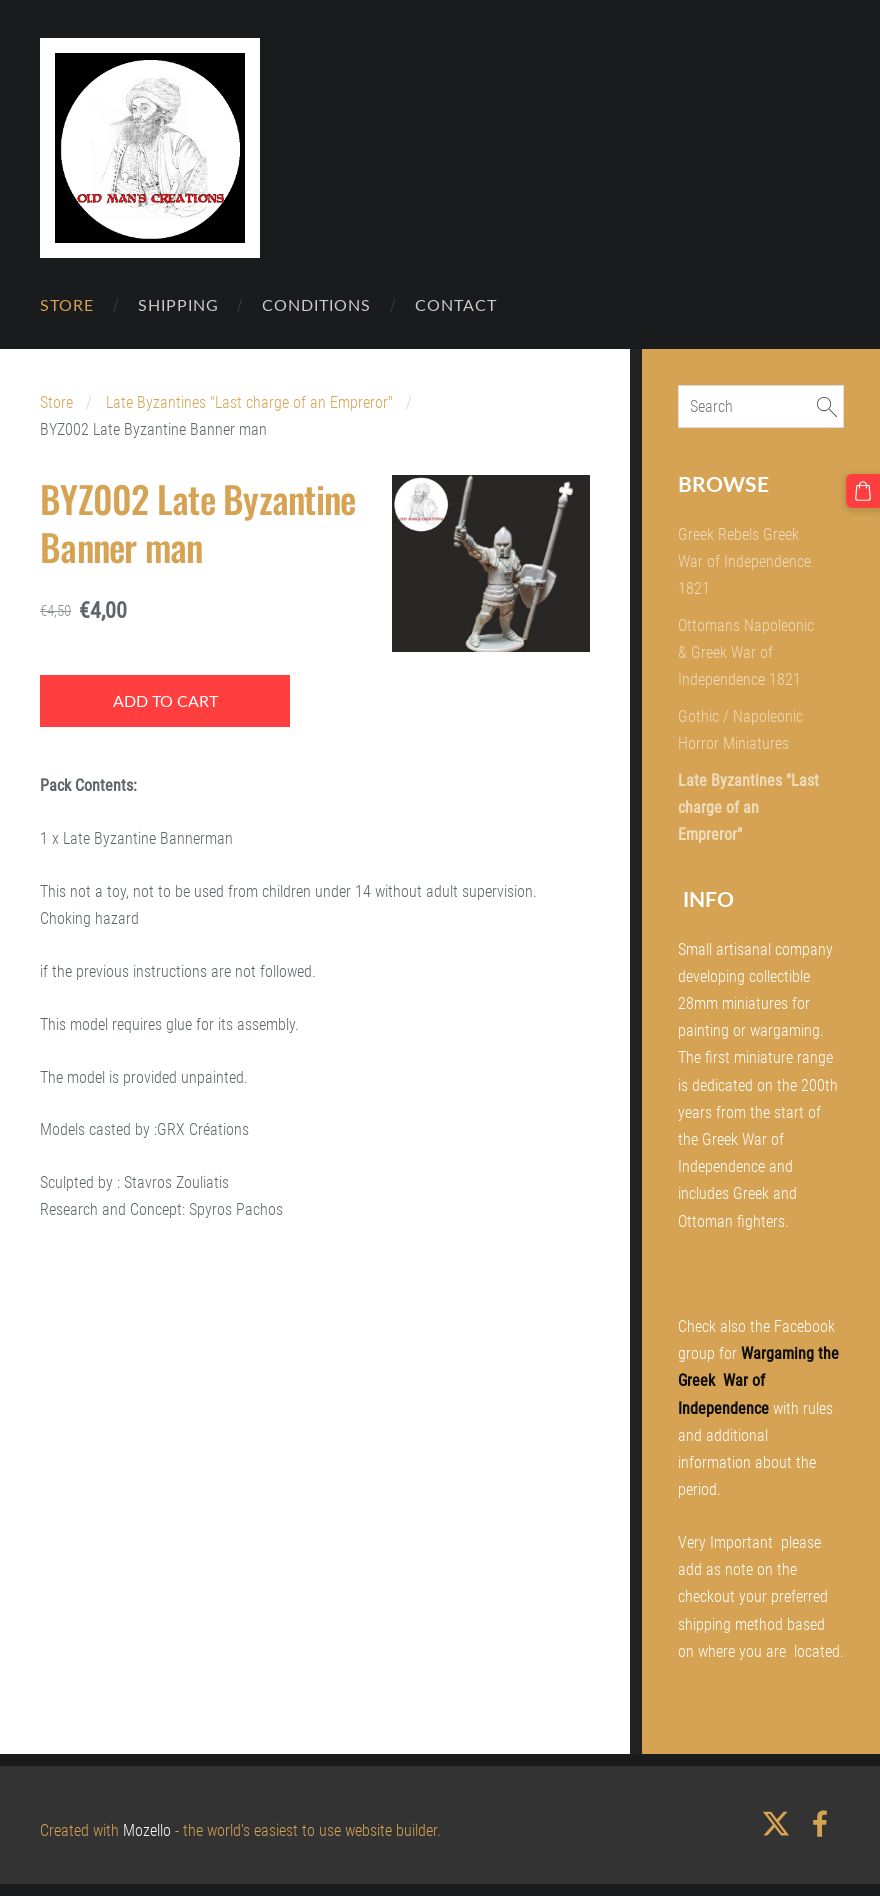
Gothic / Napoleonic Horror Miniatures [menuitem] (740, 730)
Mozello (147, 1830)
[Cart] (863, 491)
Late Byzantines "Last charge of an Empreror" (249, 402)
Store (56, 402)
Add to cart (165, 701)
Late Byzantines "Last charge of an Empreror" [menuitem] (748, 807)
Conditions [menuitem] (316, 305)
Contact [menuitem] (456, 305)
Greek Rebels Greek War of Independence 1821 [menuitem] (744, 561)
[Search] (761, 406)
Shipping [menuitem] (178, 305)
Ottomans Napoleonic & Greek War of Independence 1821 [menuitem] (746, 652)
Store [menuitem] (67, 305)
